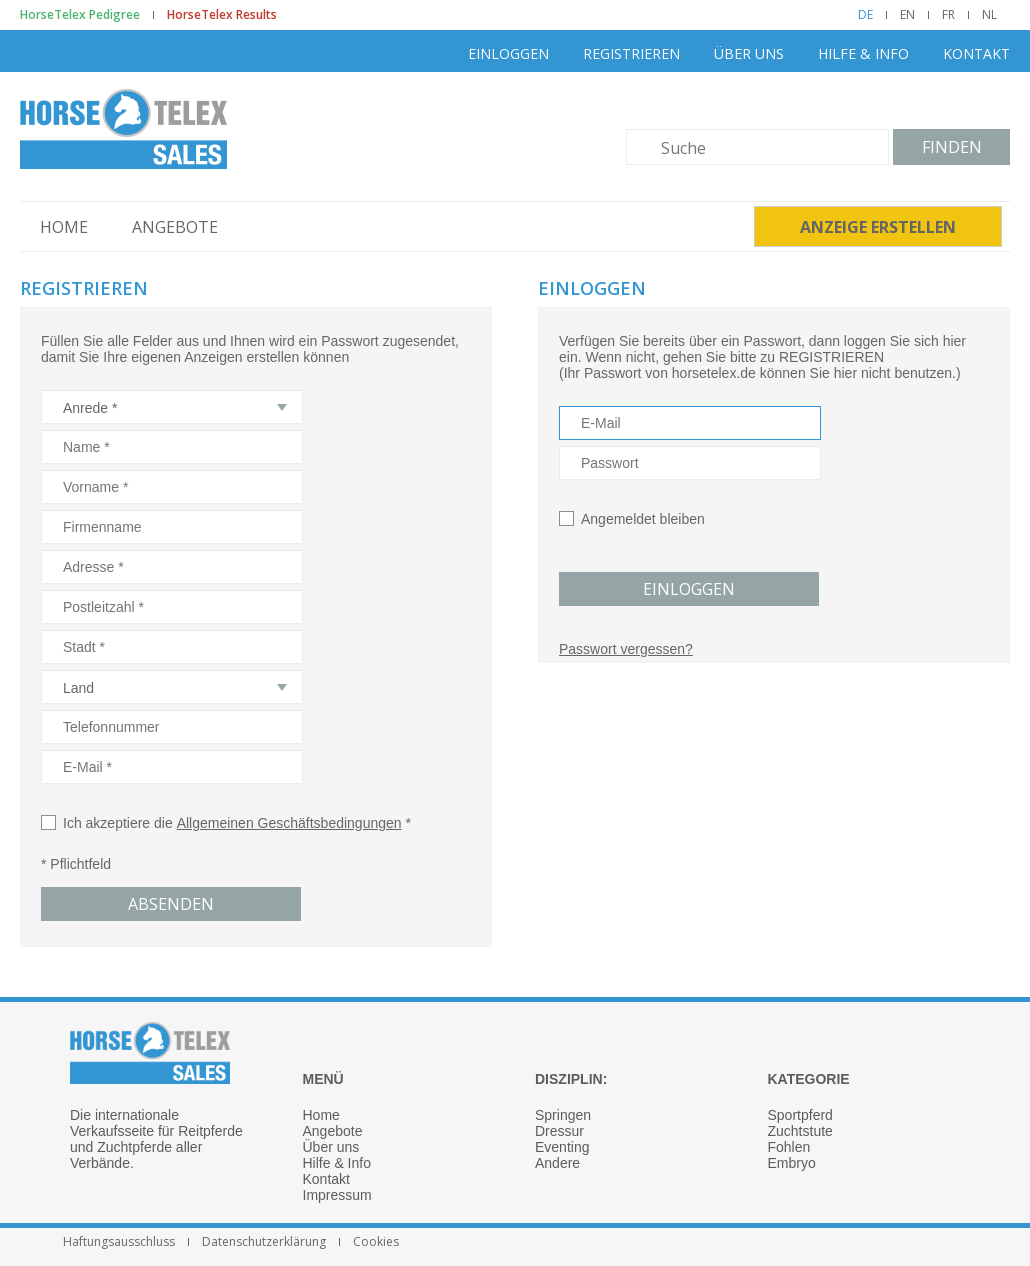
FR (948, 15)
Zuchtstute (800, 1131)
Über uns (749, 53)
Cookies (376, 1242)
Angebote (175, 227)
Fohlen (789, 1147)
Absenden (171, 904)
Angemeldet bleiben (643, 519)
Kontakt (976, 53)
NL (989, 15)
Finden (952, 147)
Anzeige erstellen (878, 227)
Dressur (559, 1131)
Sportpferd (800, 1115)
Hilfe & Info (863, 53)
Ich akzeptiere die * (226, 823)
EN (907, 15)
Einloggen (508, 53)
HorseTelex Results (222, 15)
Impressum (337, 1195)
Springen (563, 1115)
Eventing (562, 1147)
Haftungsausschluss (119, 1242)
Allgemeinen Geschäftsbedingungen (289, 823)
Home (64, 227)
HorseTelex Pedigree (80, 15)
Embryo (792, 1163)
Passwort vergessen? (626, 649)
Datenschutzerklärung (264, 1242)
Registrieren (631, 53)
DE (865, 15)
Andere (557, 1163)
